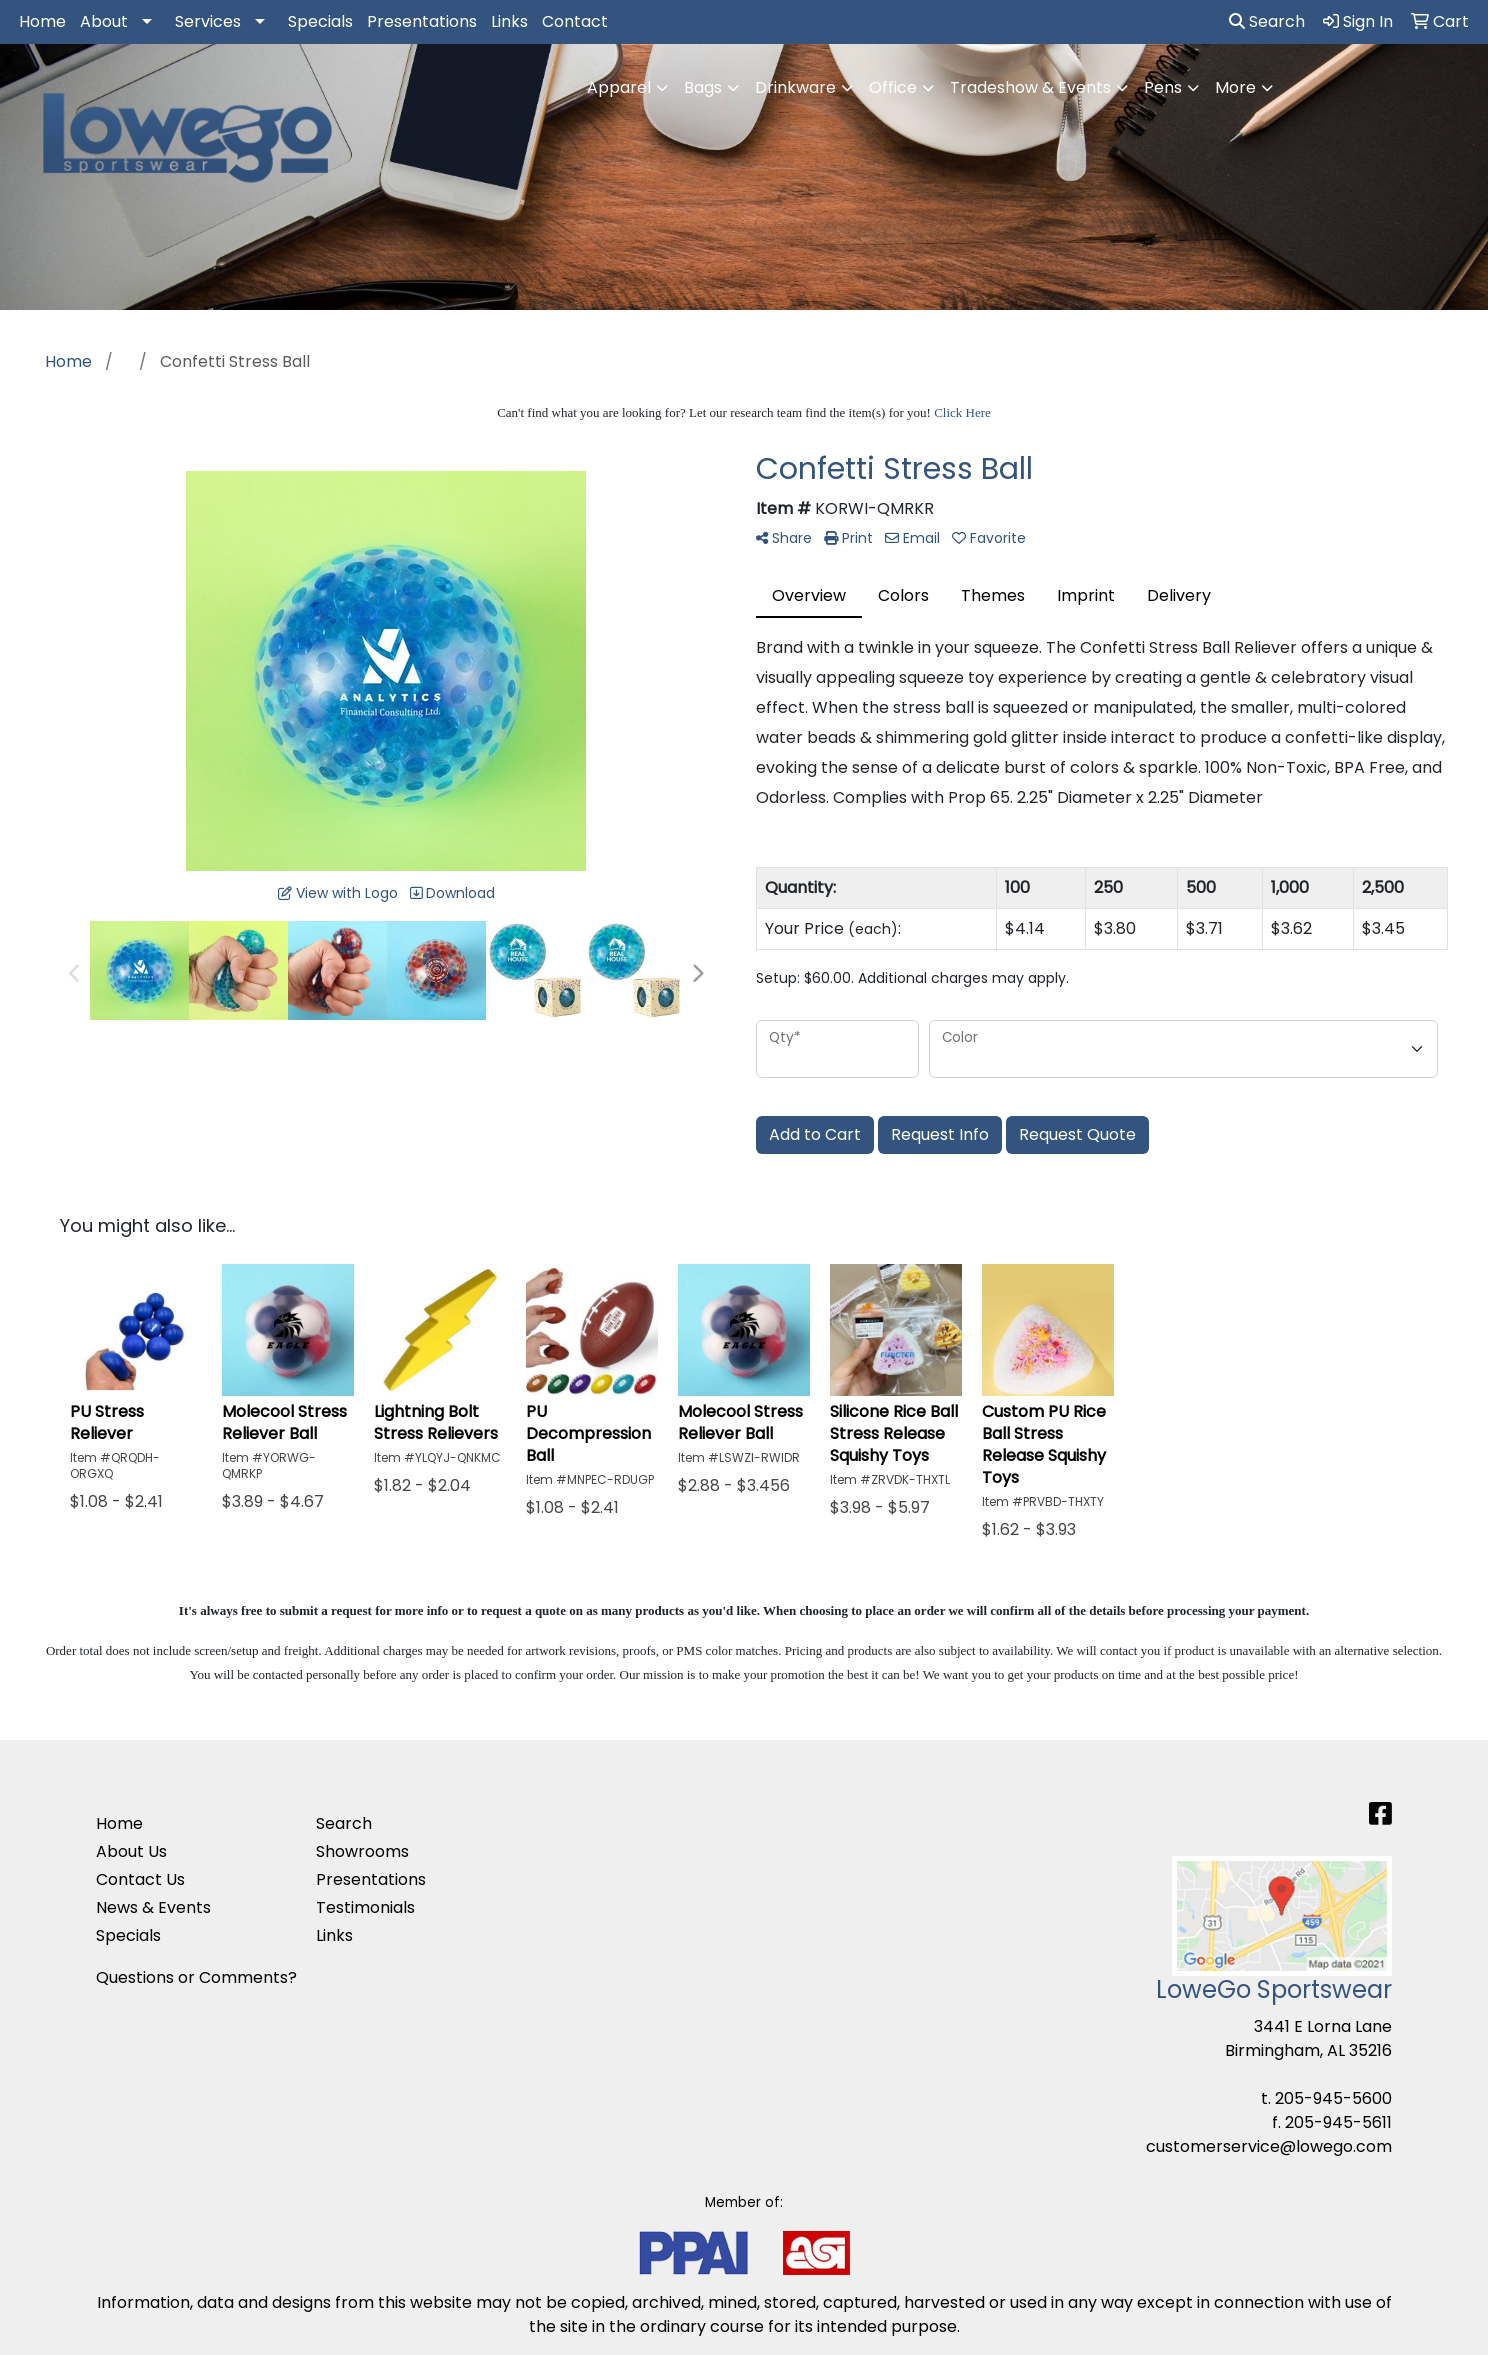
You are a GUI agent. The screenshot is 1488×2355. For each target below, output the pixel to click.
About (104, 21)
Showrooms (362, 1851)
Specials (320, 21)
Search (1267, 21)
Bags (703, 87)
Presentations (422, 21)
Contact (575, 21)
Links (509, 21)
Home (42, 21)
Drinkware (795, 87)
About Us (131, 1851)
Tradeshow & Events (1030, 87)
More (1235, 87)
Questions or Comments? (196, 1977)
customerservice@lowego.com (1269, 2146)
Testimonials (365, 1907)
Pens (1163, 87)
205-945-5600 (1333, 2098)
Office (893, 87)
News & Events (153, 1907)
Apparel (619, 87)
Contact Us (140, 1879)
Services (208, 21)
